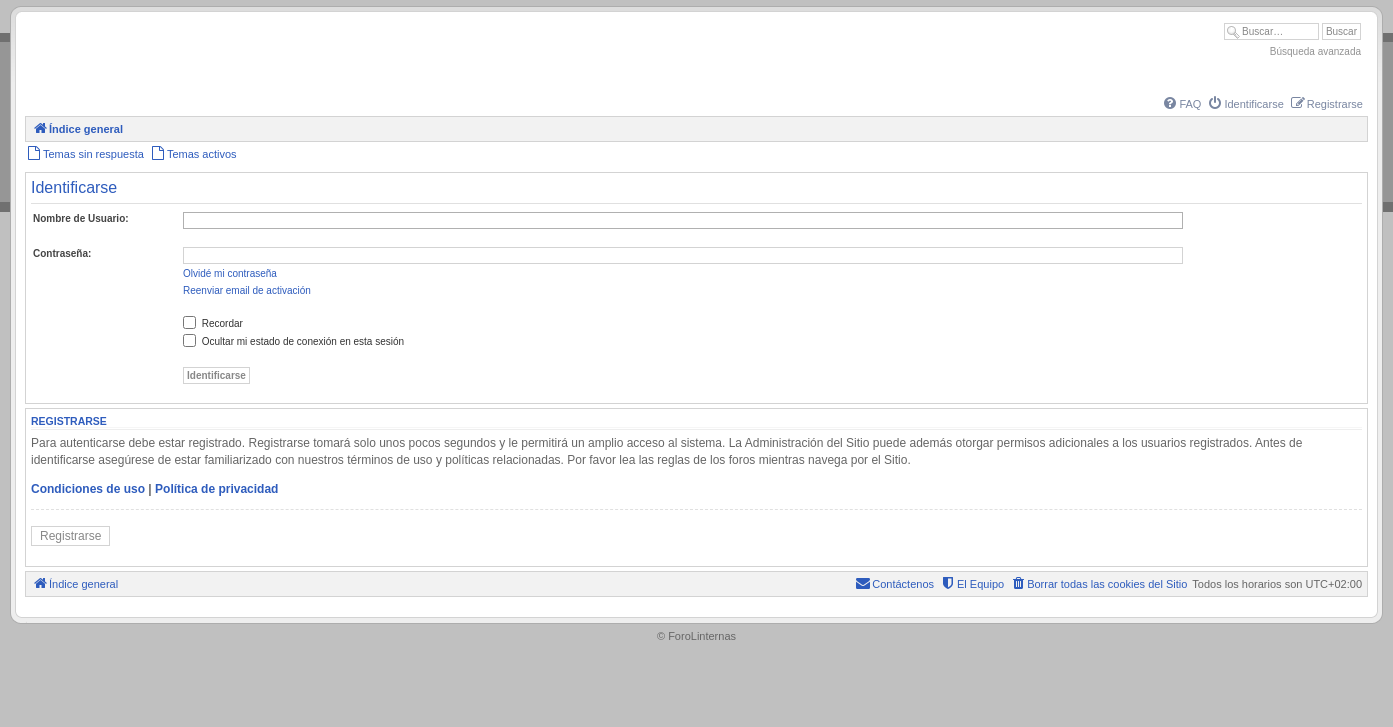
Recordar (213, 323)
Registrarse (70, 536)
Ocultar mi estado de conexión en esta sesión (293, 341)
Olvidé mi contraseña (230, 273)
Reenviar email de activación (247, 290)
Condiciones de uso (88, 489)
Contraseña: (62, 253)
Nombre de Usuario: (81, 218)
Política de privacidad (216, 489)
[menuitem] (1181, 104)
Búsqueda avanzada (1315, 51)
